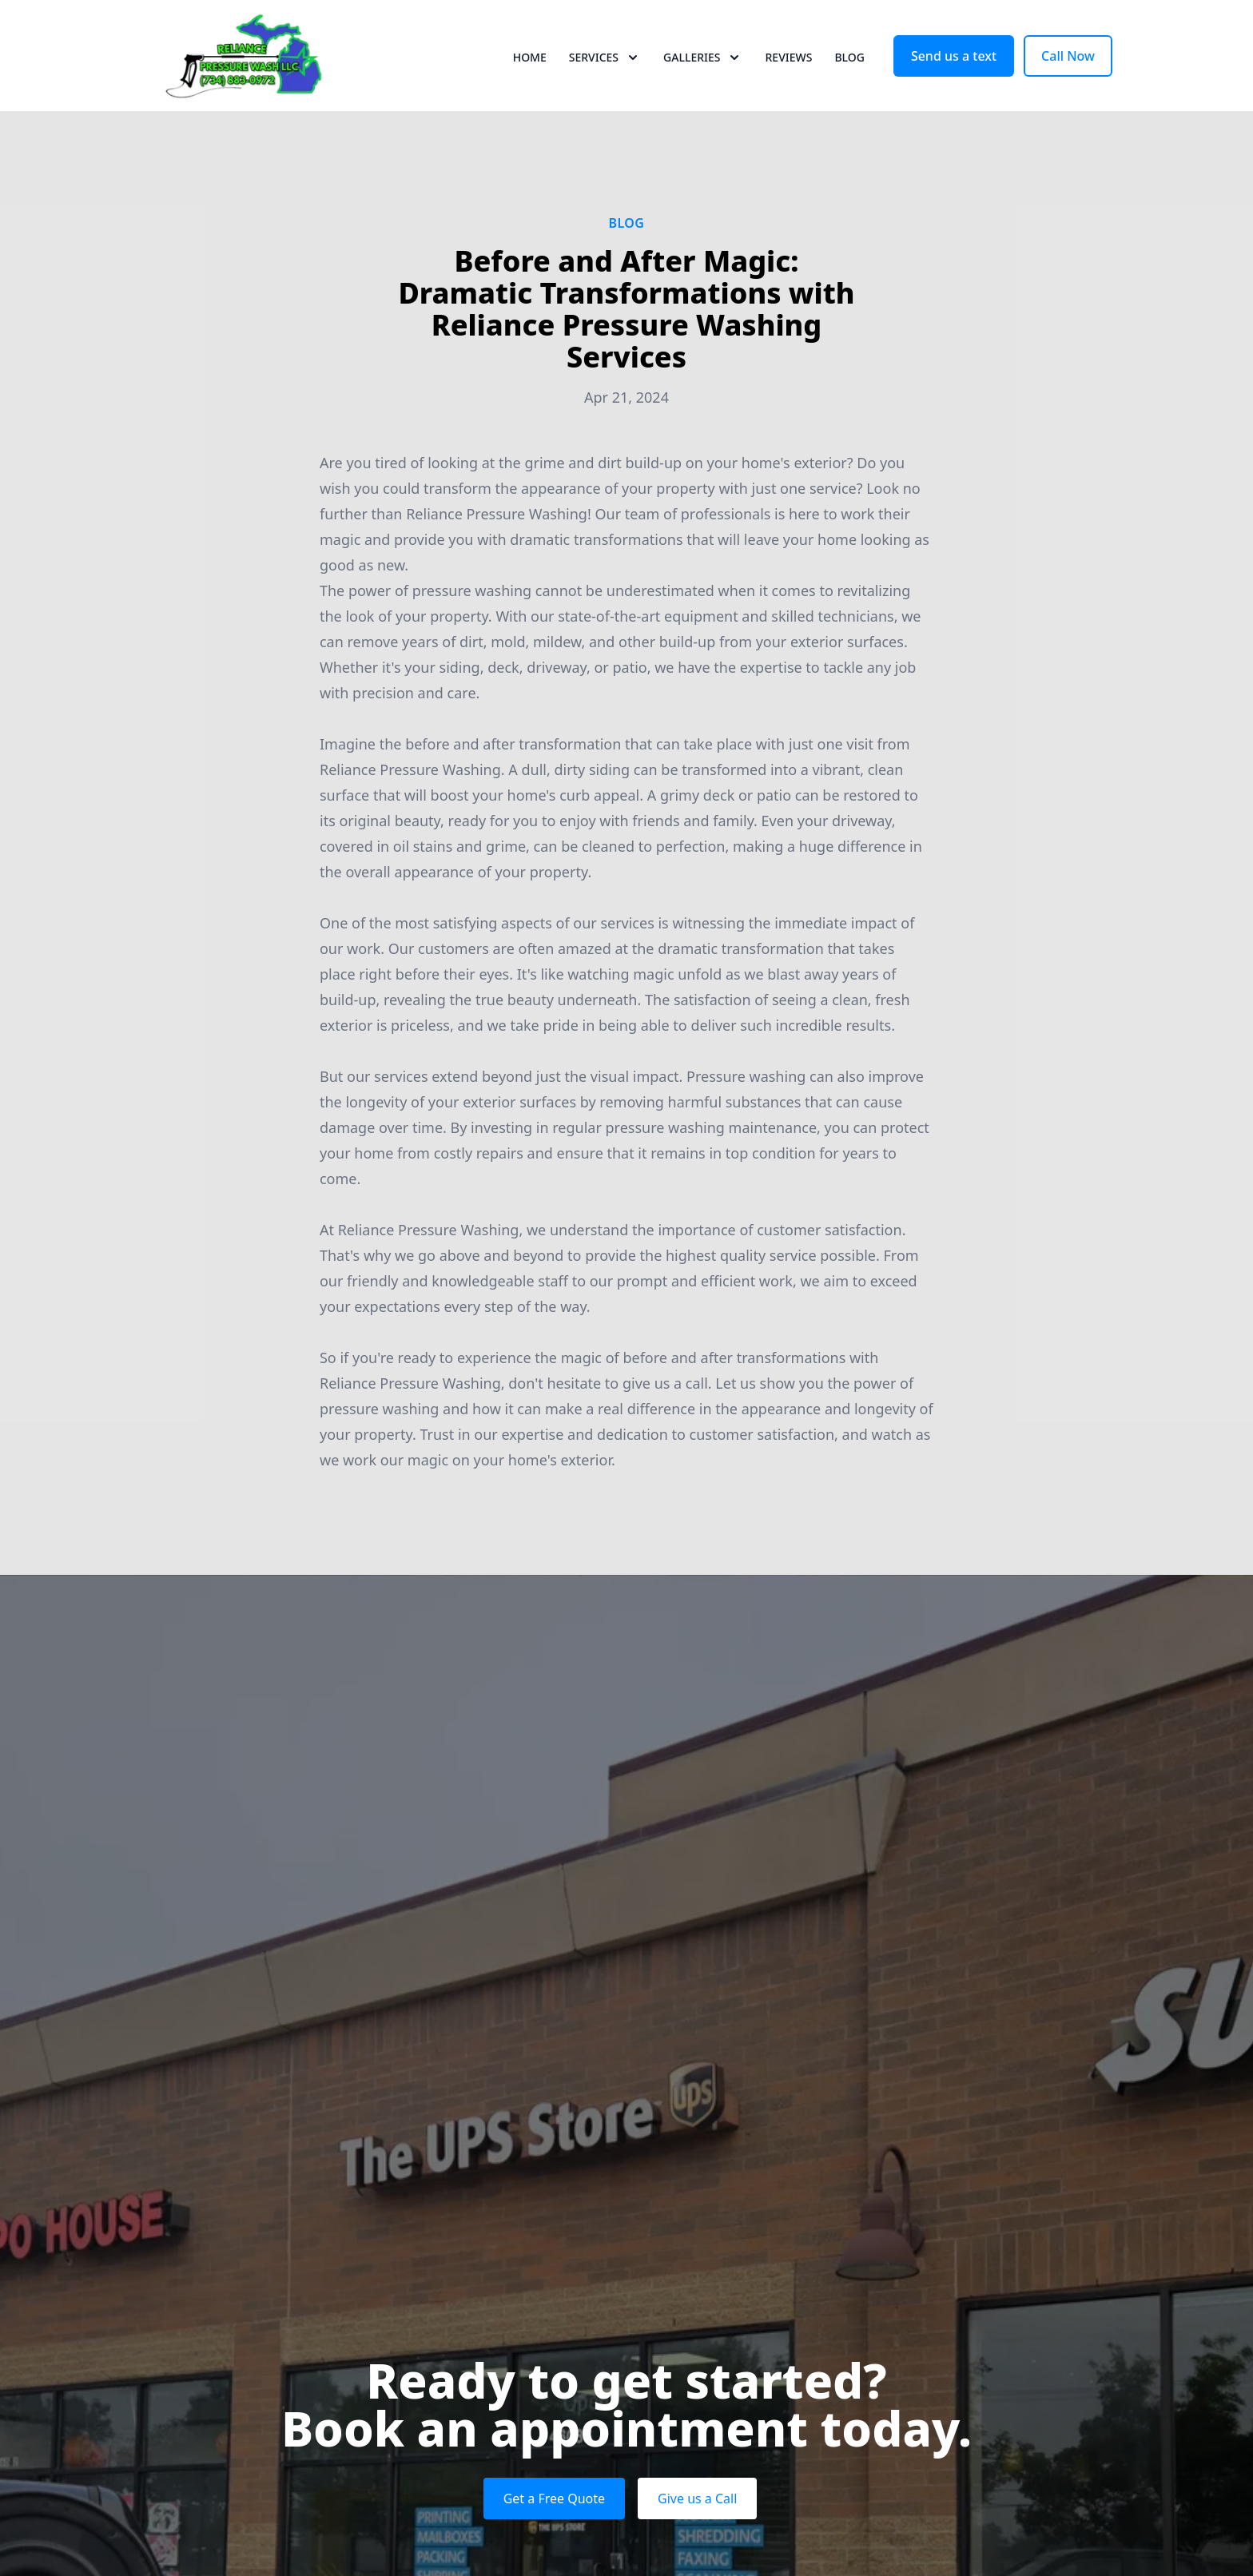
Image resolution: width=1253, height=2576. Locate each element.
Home (530, 71)
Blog (849, 71)
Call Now (1068, 70)
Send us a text (953, 70)
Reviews (788, 71)
